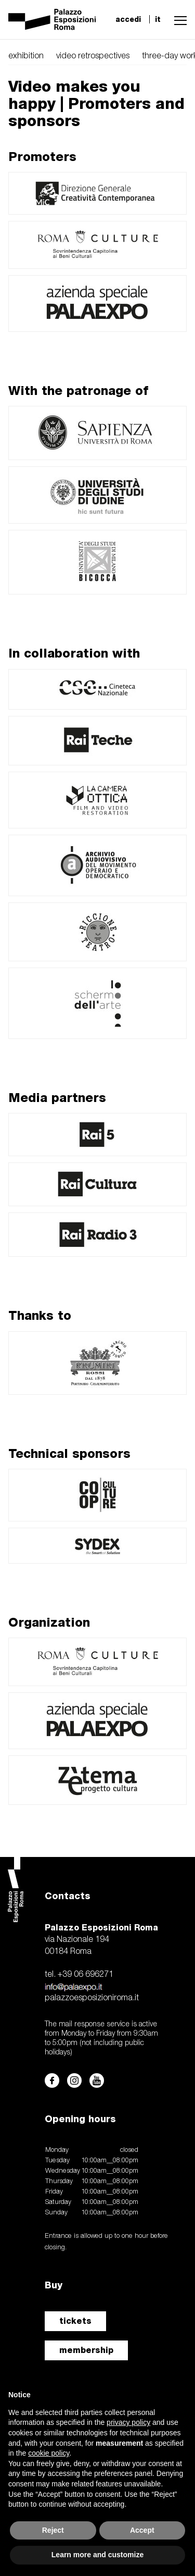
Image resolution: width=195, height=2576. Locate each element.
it (158, 19)
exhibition (26, 56)
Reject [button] (53, 2530)
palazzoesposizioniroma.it (92, 1998)
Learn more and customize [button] (97, 2554)
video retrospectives (92, 56)
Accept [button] (142, 2530)
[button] (178, 19)
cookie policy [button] (48, 2453)
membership (86, 2350)
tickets (75, 2321)
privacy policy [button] (128, 2422)
